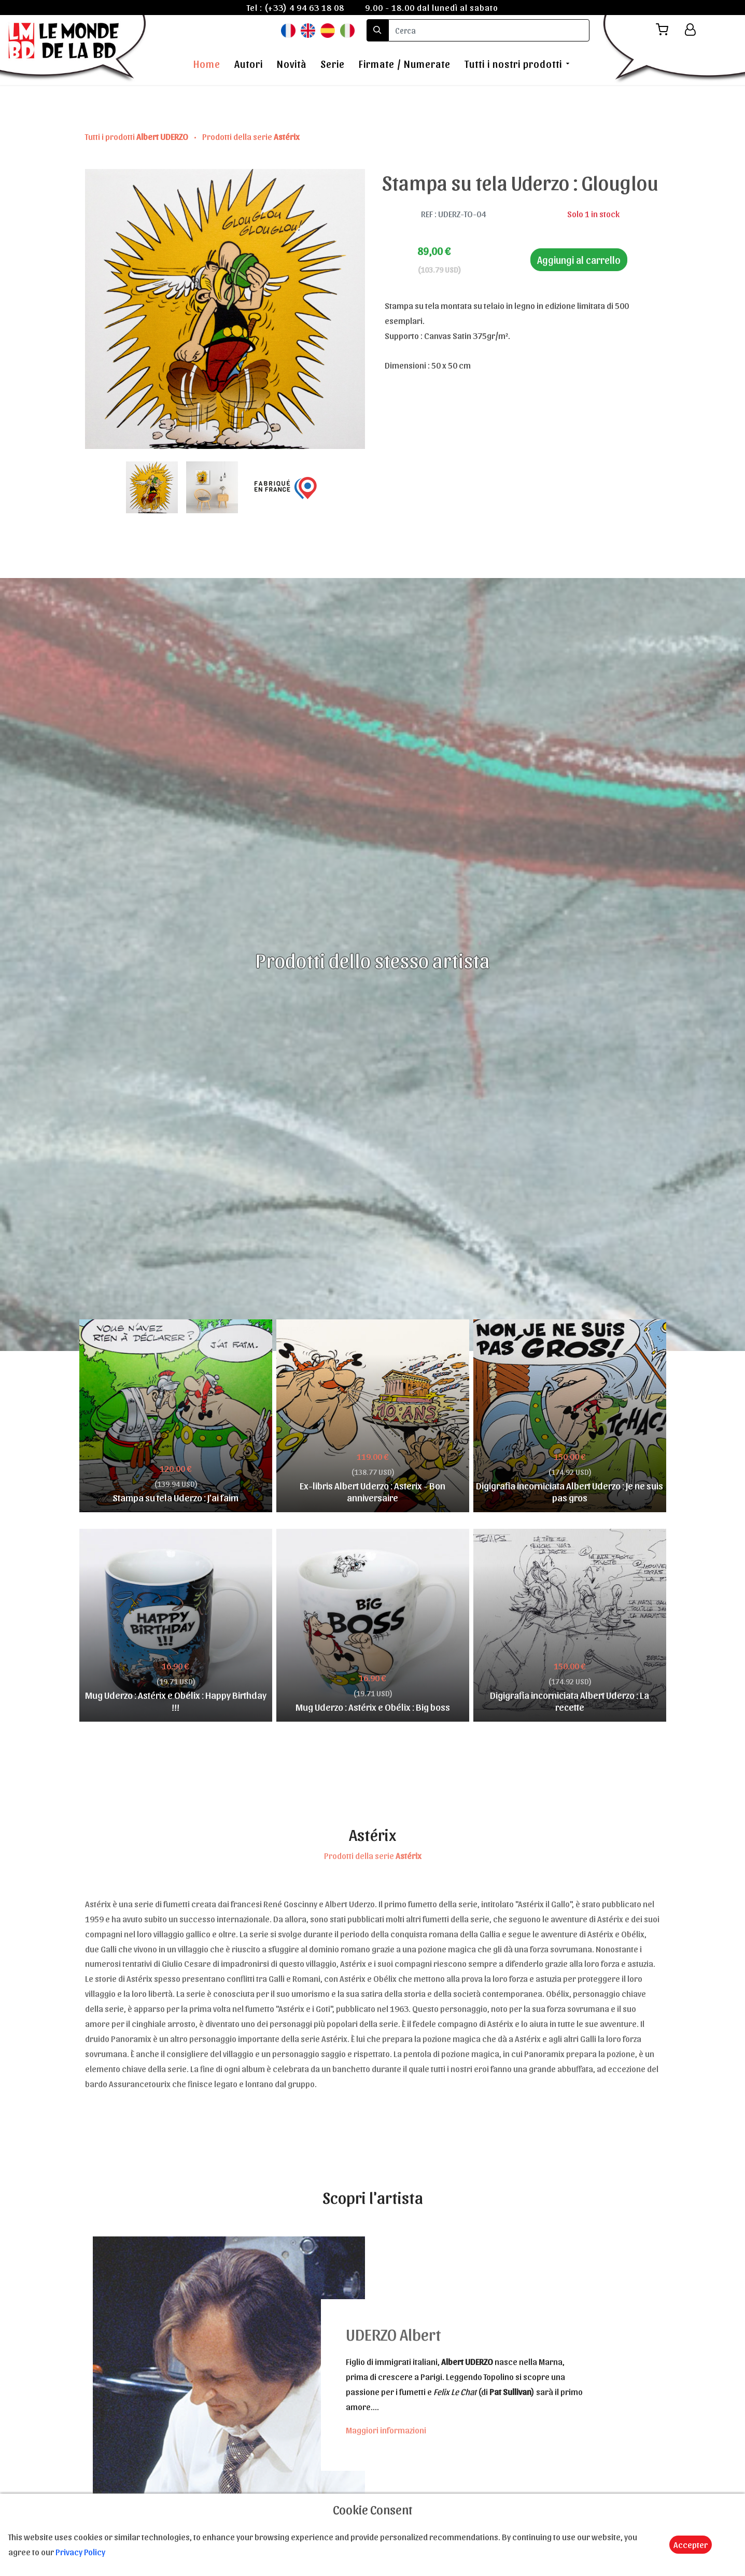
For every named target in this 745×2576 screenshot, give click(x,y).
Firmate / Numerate (405, 64)
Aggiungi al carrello (579, 260)
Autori (248, 64)
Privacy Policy (80, 2551)
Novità (291, 64)
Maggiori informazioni (386, 2430)
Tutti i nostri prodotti (513, 64)
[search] (488, 30)
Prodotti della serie (251, 136)
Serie (332, 64)
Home (206, 64)
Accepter (690, 2544)
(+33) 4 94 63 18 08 (304, 7)
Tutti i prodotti (137, 136)
